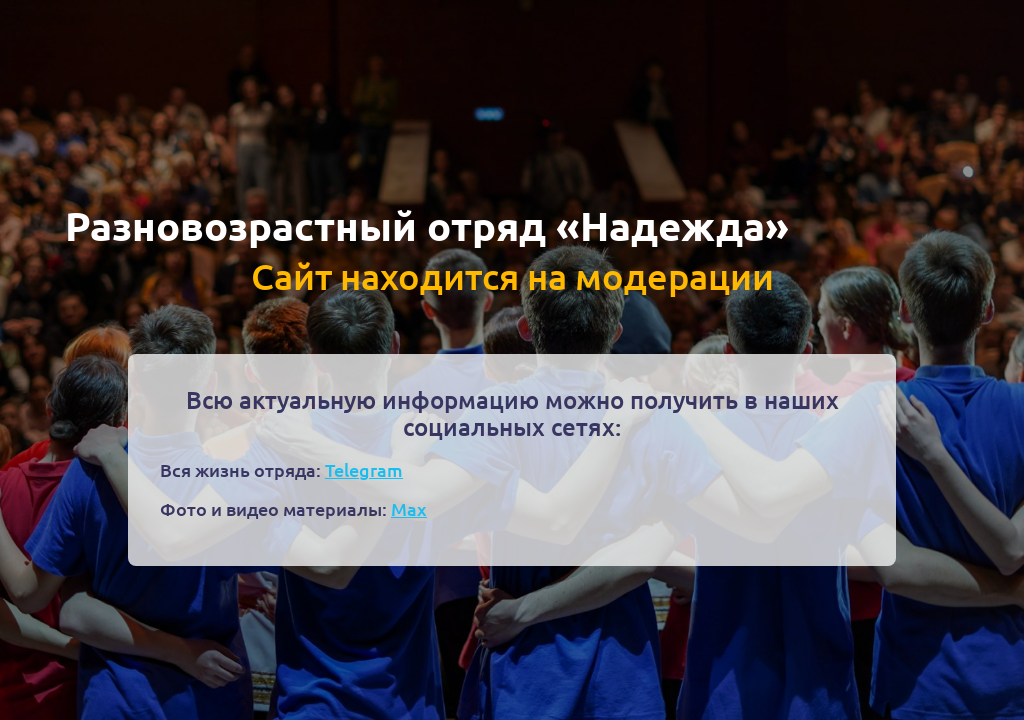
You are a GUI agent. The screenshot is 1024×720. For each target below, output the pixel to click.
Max (409, 508)
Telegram (364, 469)
